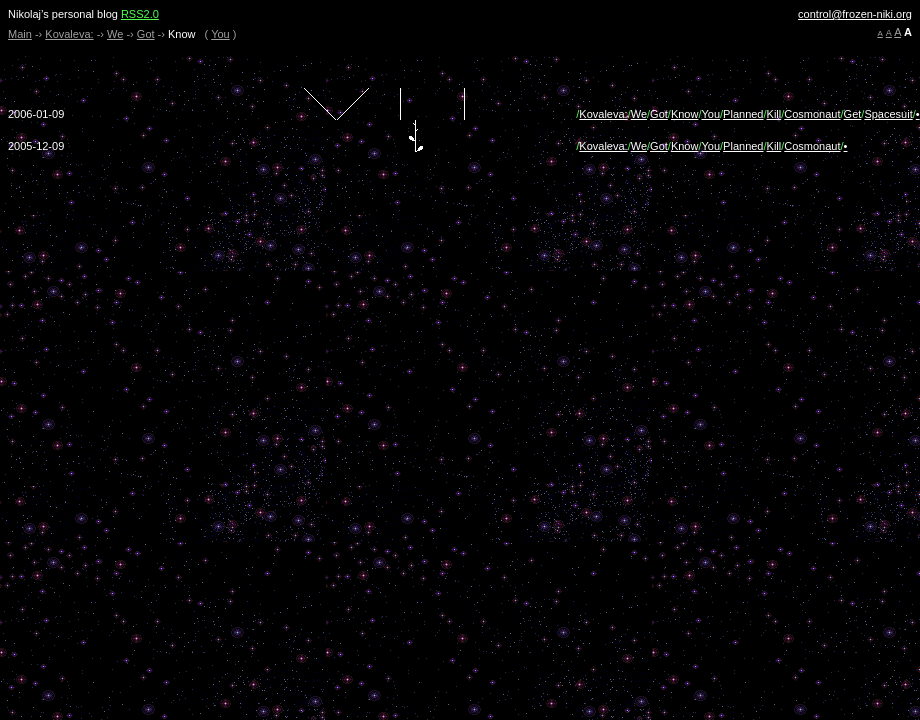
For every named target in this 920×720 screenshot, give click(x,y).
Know (685, 114)
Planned (743, 114)
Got (146, 34)
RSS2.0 (140, 14)
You (220, 34)
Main (20, 34)
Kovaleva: (69, 34)
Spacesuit (888, 114)
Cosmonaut (812, 114)
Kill (774, 114)
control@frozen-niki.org (855, 14)
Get (853, 114)
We (115, 34)
